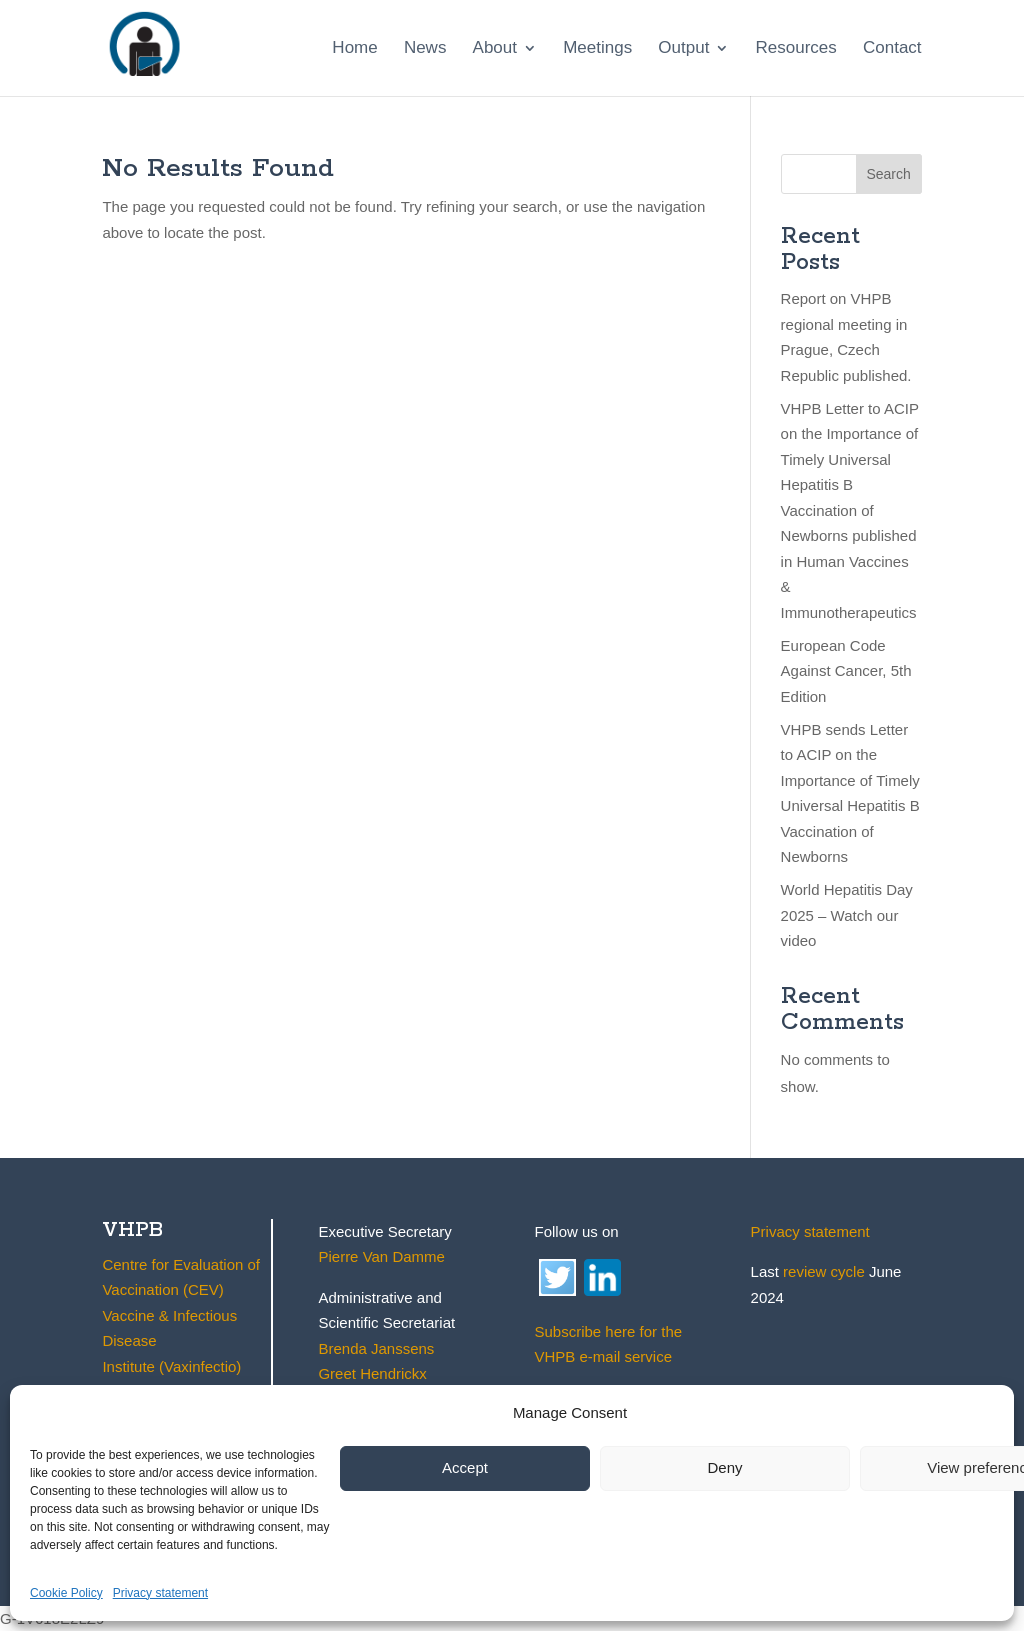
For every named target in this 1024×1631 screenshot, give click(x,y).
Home (354, 49)
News (425, 49)
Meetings (597, 49)
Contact (892, 49)
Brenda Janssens (376, 1348)
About (495, 49)
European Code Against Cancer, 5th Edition (846, 671)
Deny (724, 1467)
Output (683, 49)
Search (888, 174)
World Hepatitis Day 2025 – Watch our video (847, 915)
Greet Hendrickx (372, 1373)
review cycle (824, 1271)
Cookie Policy (66, 1593)
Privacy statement (160, 1593)
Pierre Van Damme (381, 1256)
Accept (465, 1467)
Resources (796, 49)
